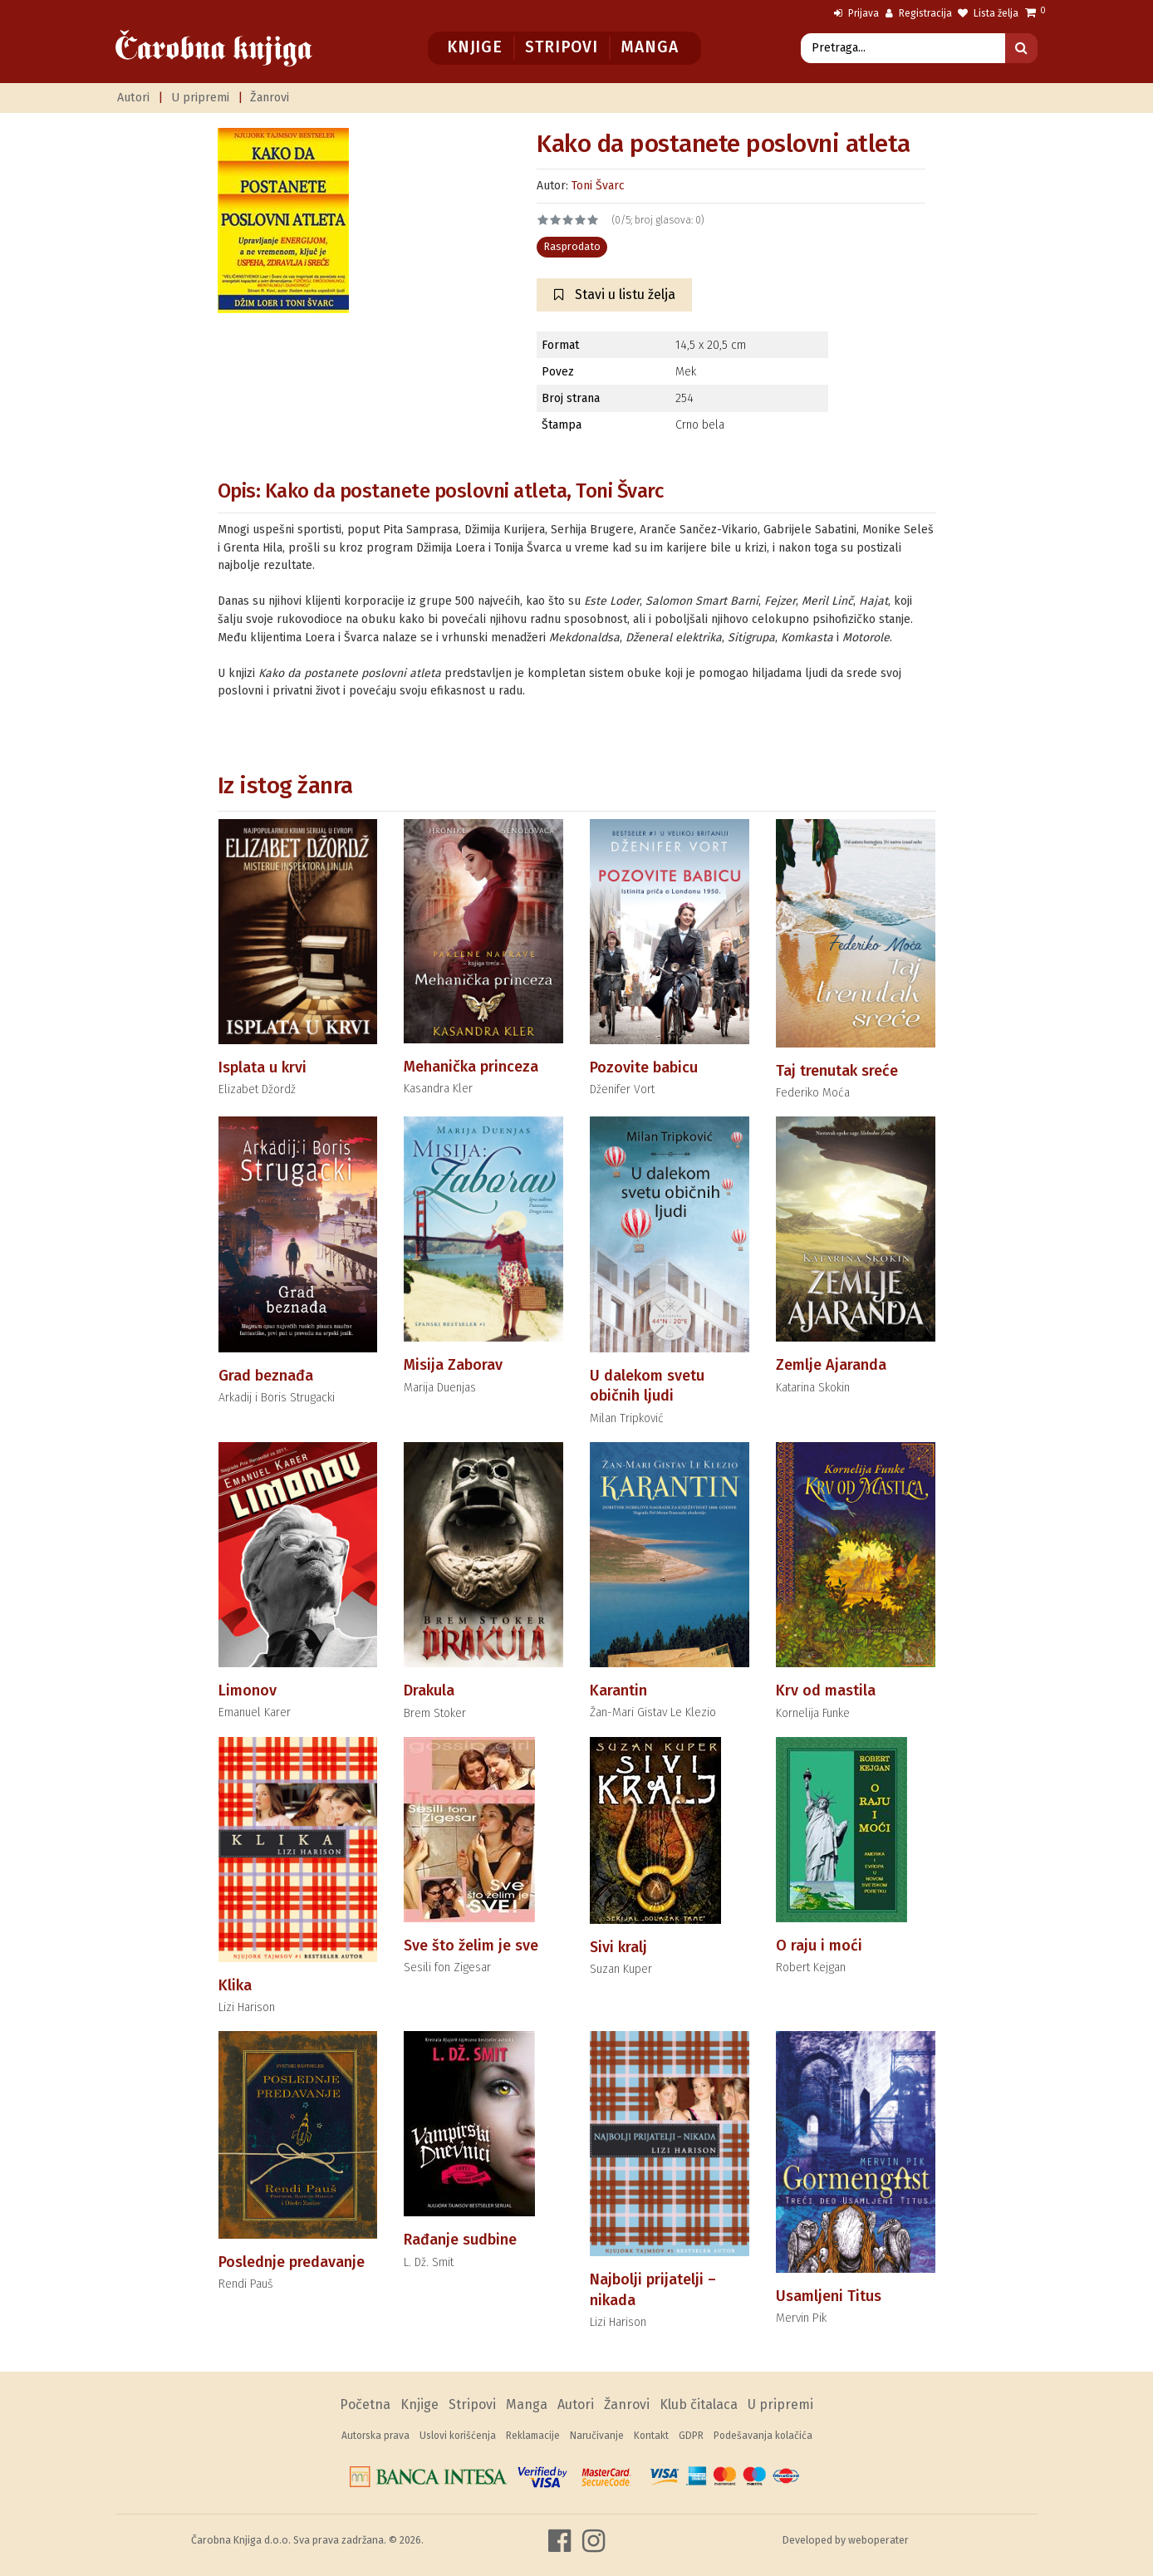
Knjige (475, 46)
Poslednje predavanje (291, 2262)
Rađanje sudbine (460, 2239)
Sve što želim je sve (471, 1945)
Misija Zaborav (453, 1365)
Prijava (856, 13)
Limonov (247, 1690)
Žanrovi (269, 98)
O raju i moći (819, 1945)
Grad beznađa (265, 1376)
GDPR (691, 2435)
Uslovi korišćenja (457, 2435)
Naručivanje (597, 2435)
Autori (133, 98)
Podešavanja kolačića (763, 2435)
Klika (235, 1985)
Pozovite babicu (644, 1067)
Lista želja (988, 13)
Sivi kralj (618, 1947)
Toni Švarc (598, 186)
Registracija (919, 13)
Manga (649, 46)
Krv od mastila (826, 1690)
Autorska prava (375, 2435)
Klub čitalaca (699, 2404)
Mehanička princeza (471, 1066)
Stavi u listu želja (614, 294)
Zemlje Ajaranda (831, 1365)
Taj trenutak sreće (837, 1071)
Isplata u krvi (262, 1067)
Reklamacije (533, 2435)
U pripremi (200, 98)
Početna (365, 2404)
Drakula (429, 1690)
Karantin (618, 1690)
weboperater (878, 2540)
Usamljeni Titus (828, 2296)
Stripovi (561, 46)
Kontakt (651, 2435)
